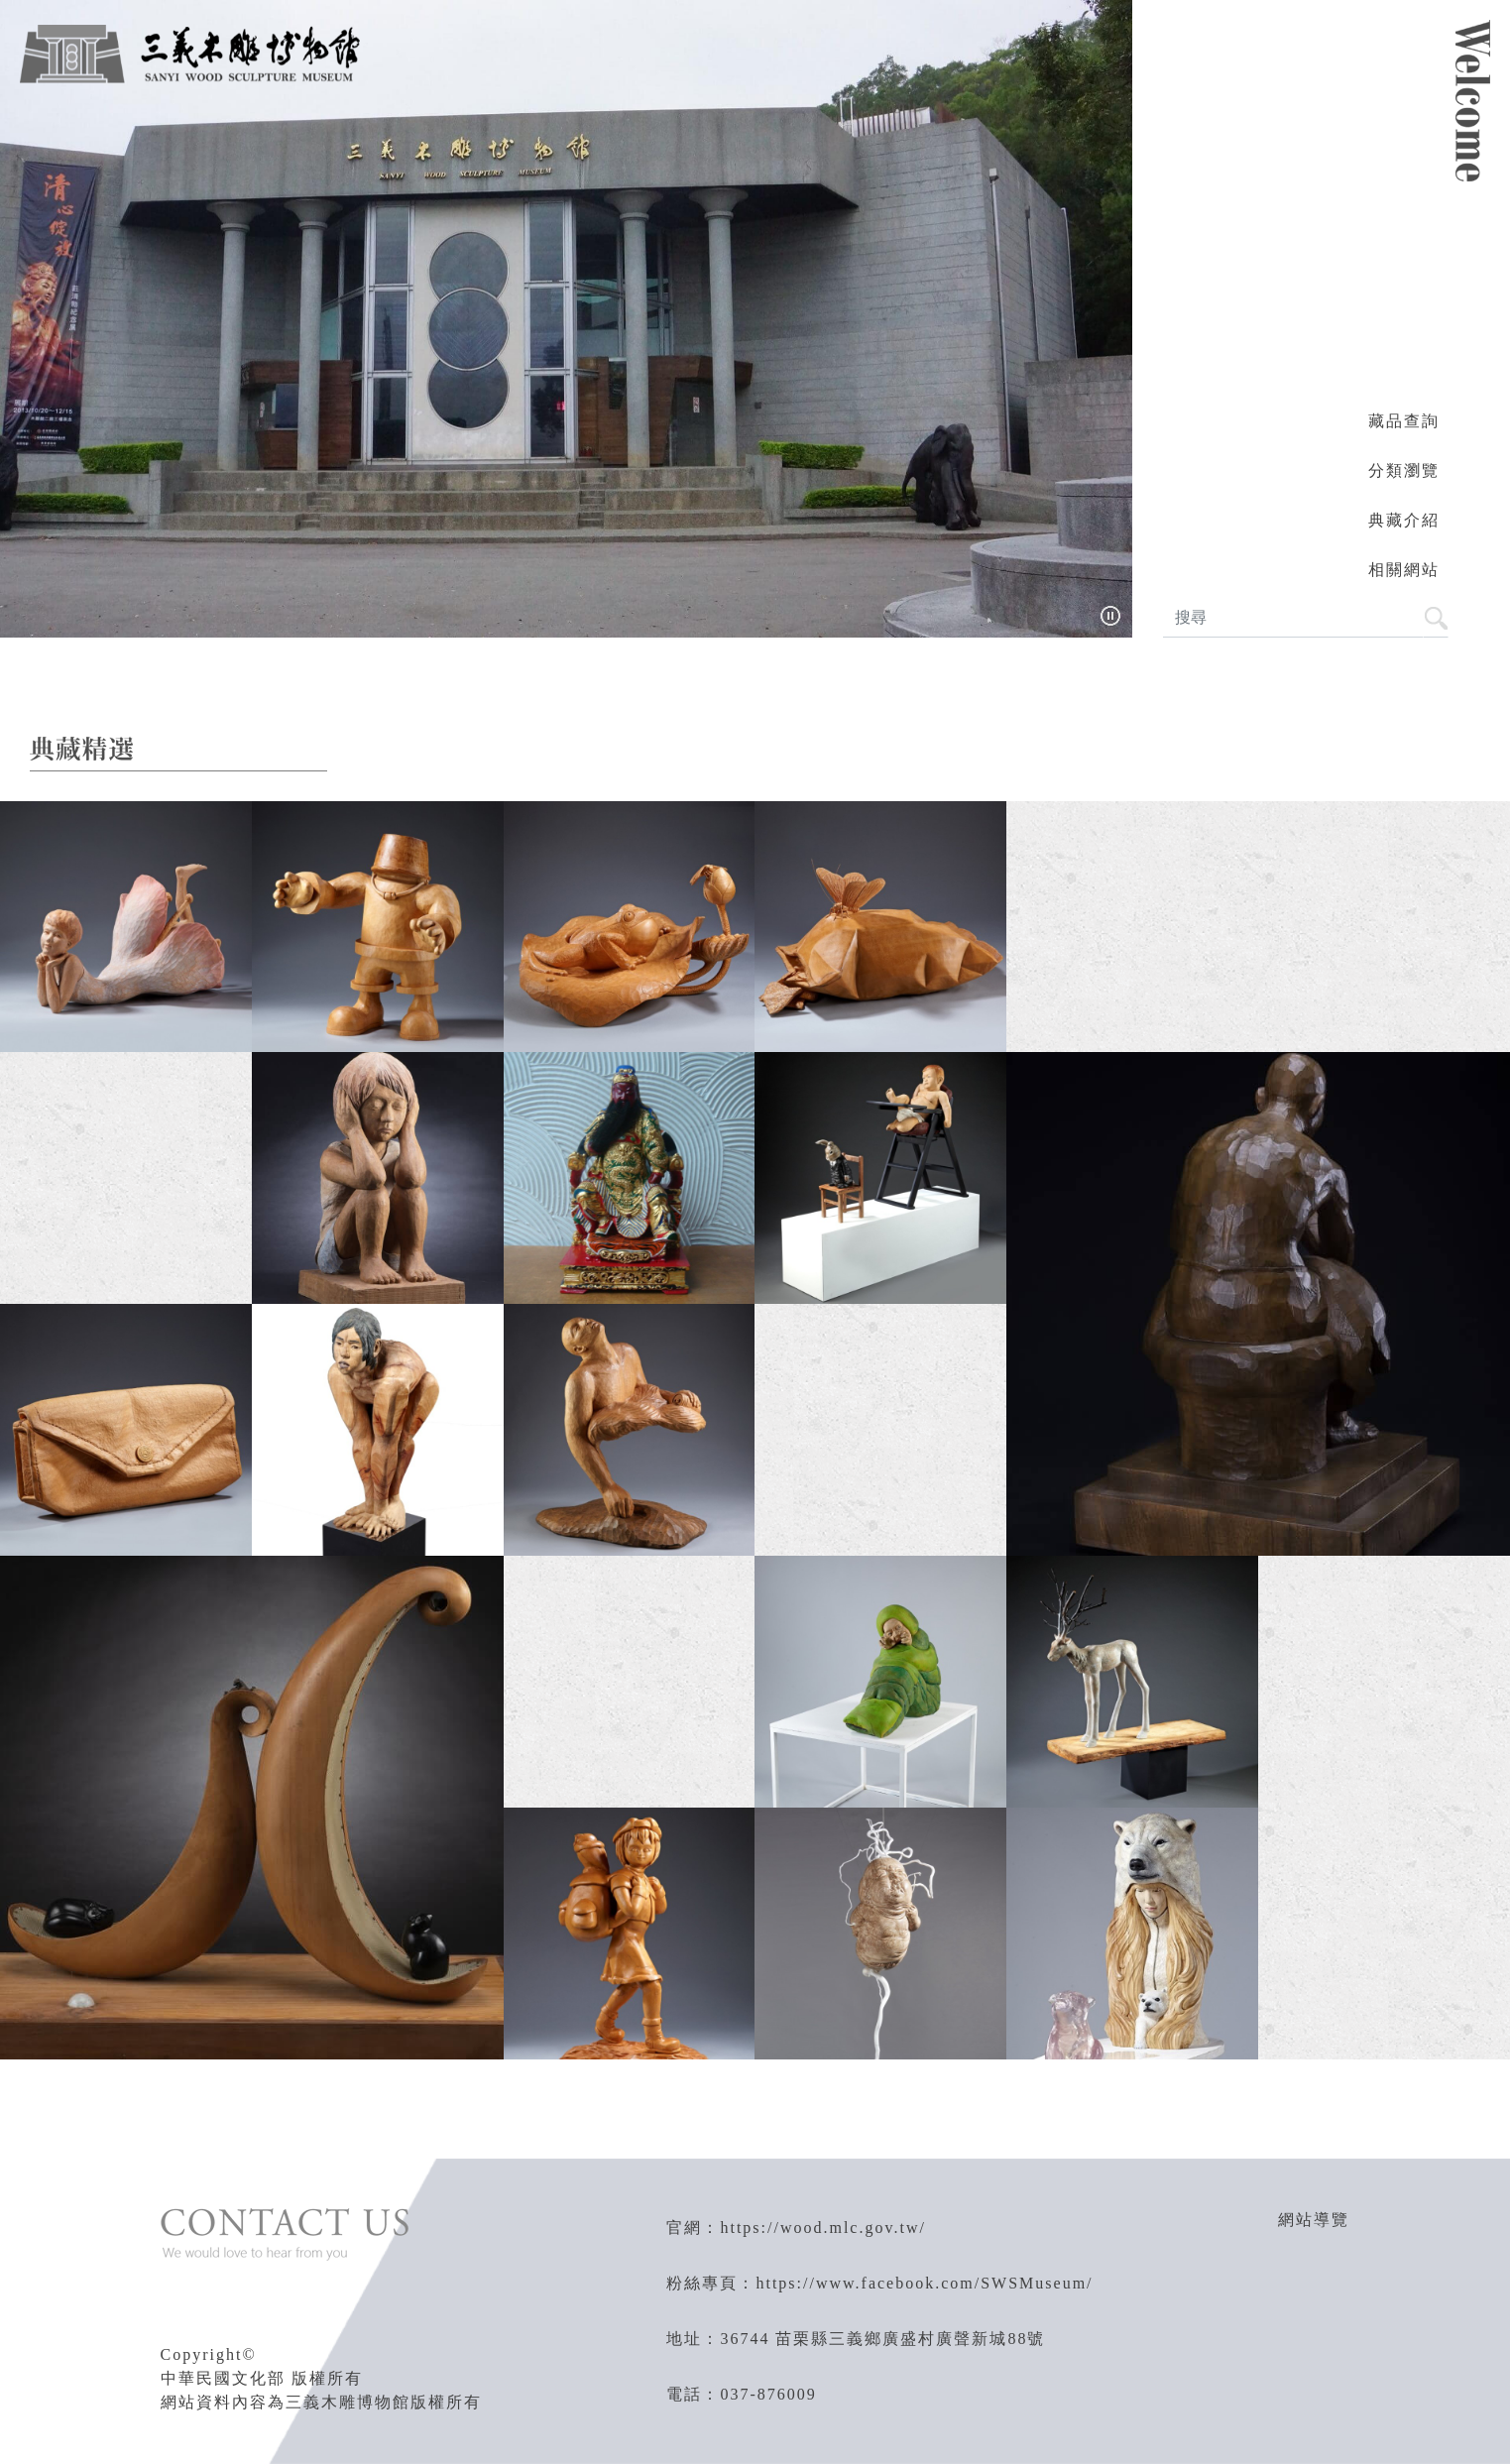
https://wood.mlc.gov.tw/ (822, 2227)
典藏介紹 (1404, 520)
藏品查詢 (1404, 420)
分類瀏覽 (1404, 470)
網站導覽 (1313, 2219)
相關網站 (1404, 569)
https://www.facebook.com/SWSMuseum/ (924, 2283)
